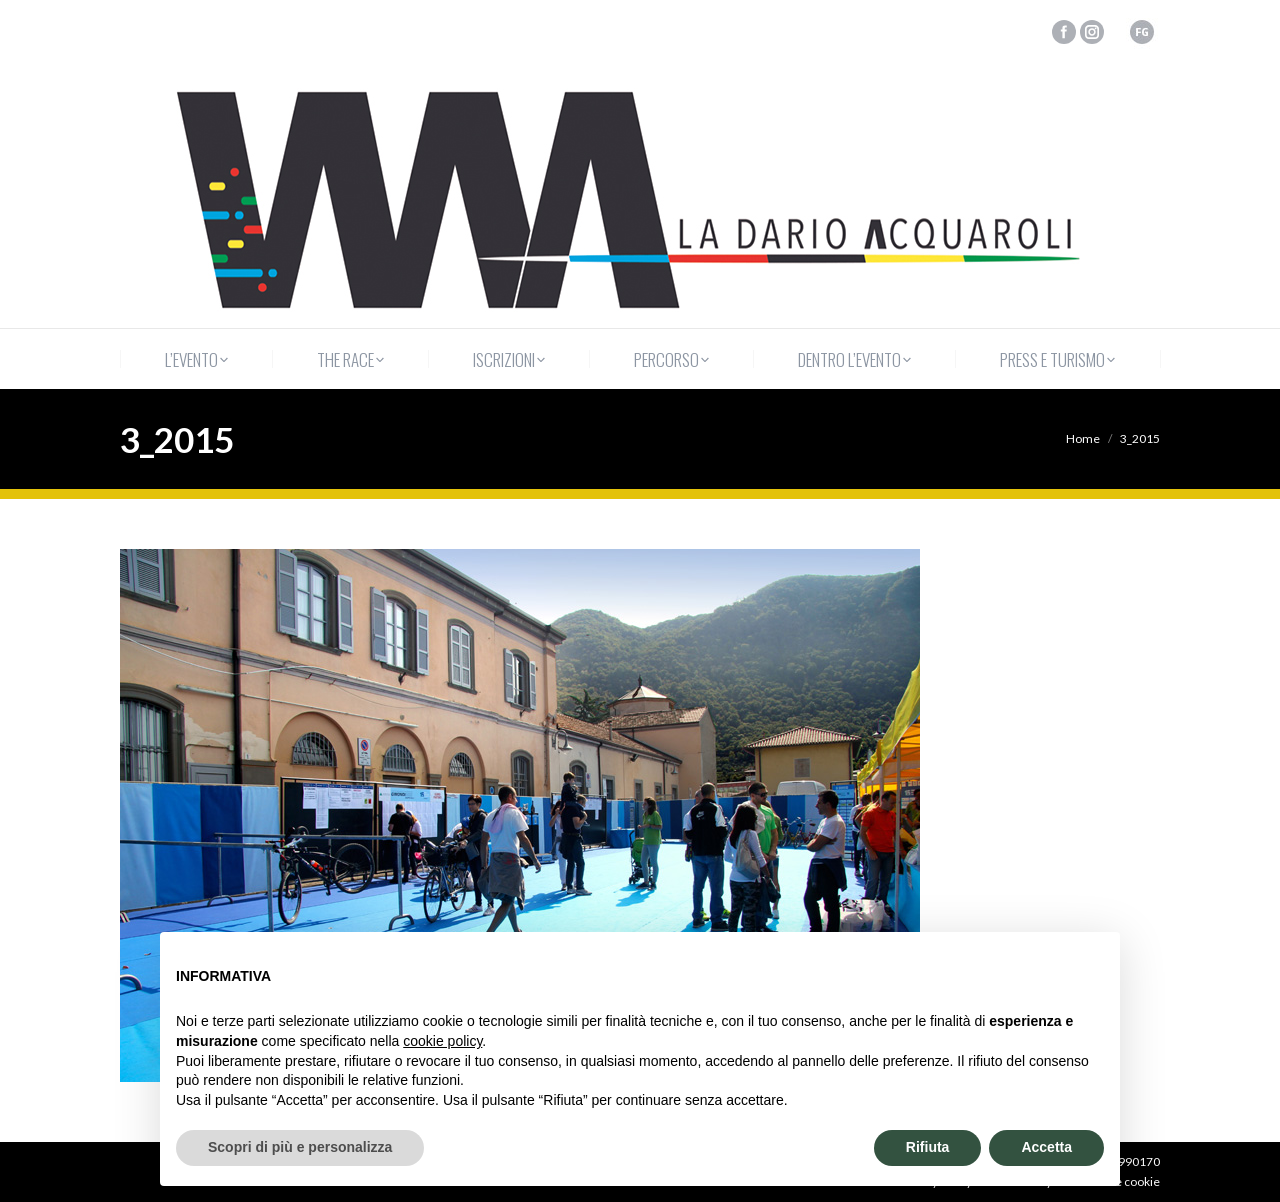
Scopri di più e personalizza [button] (300, 1147)
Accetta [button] (1046, 1147)
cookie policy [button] (442, 1041)
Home (1083, 438)
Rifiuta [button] (928, 1147)
